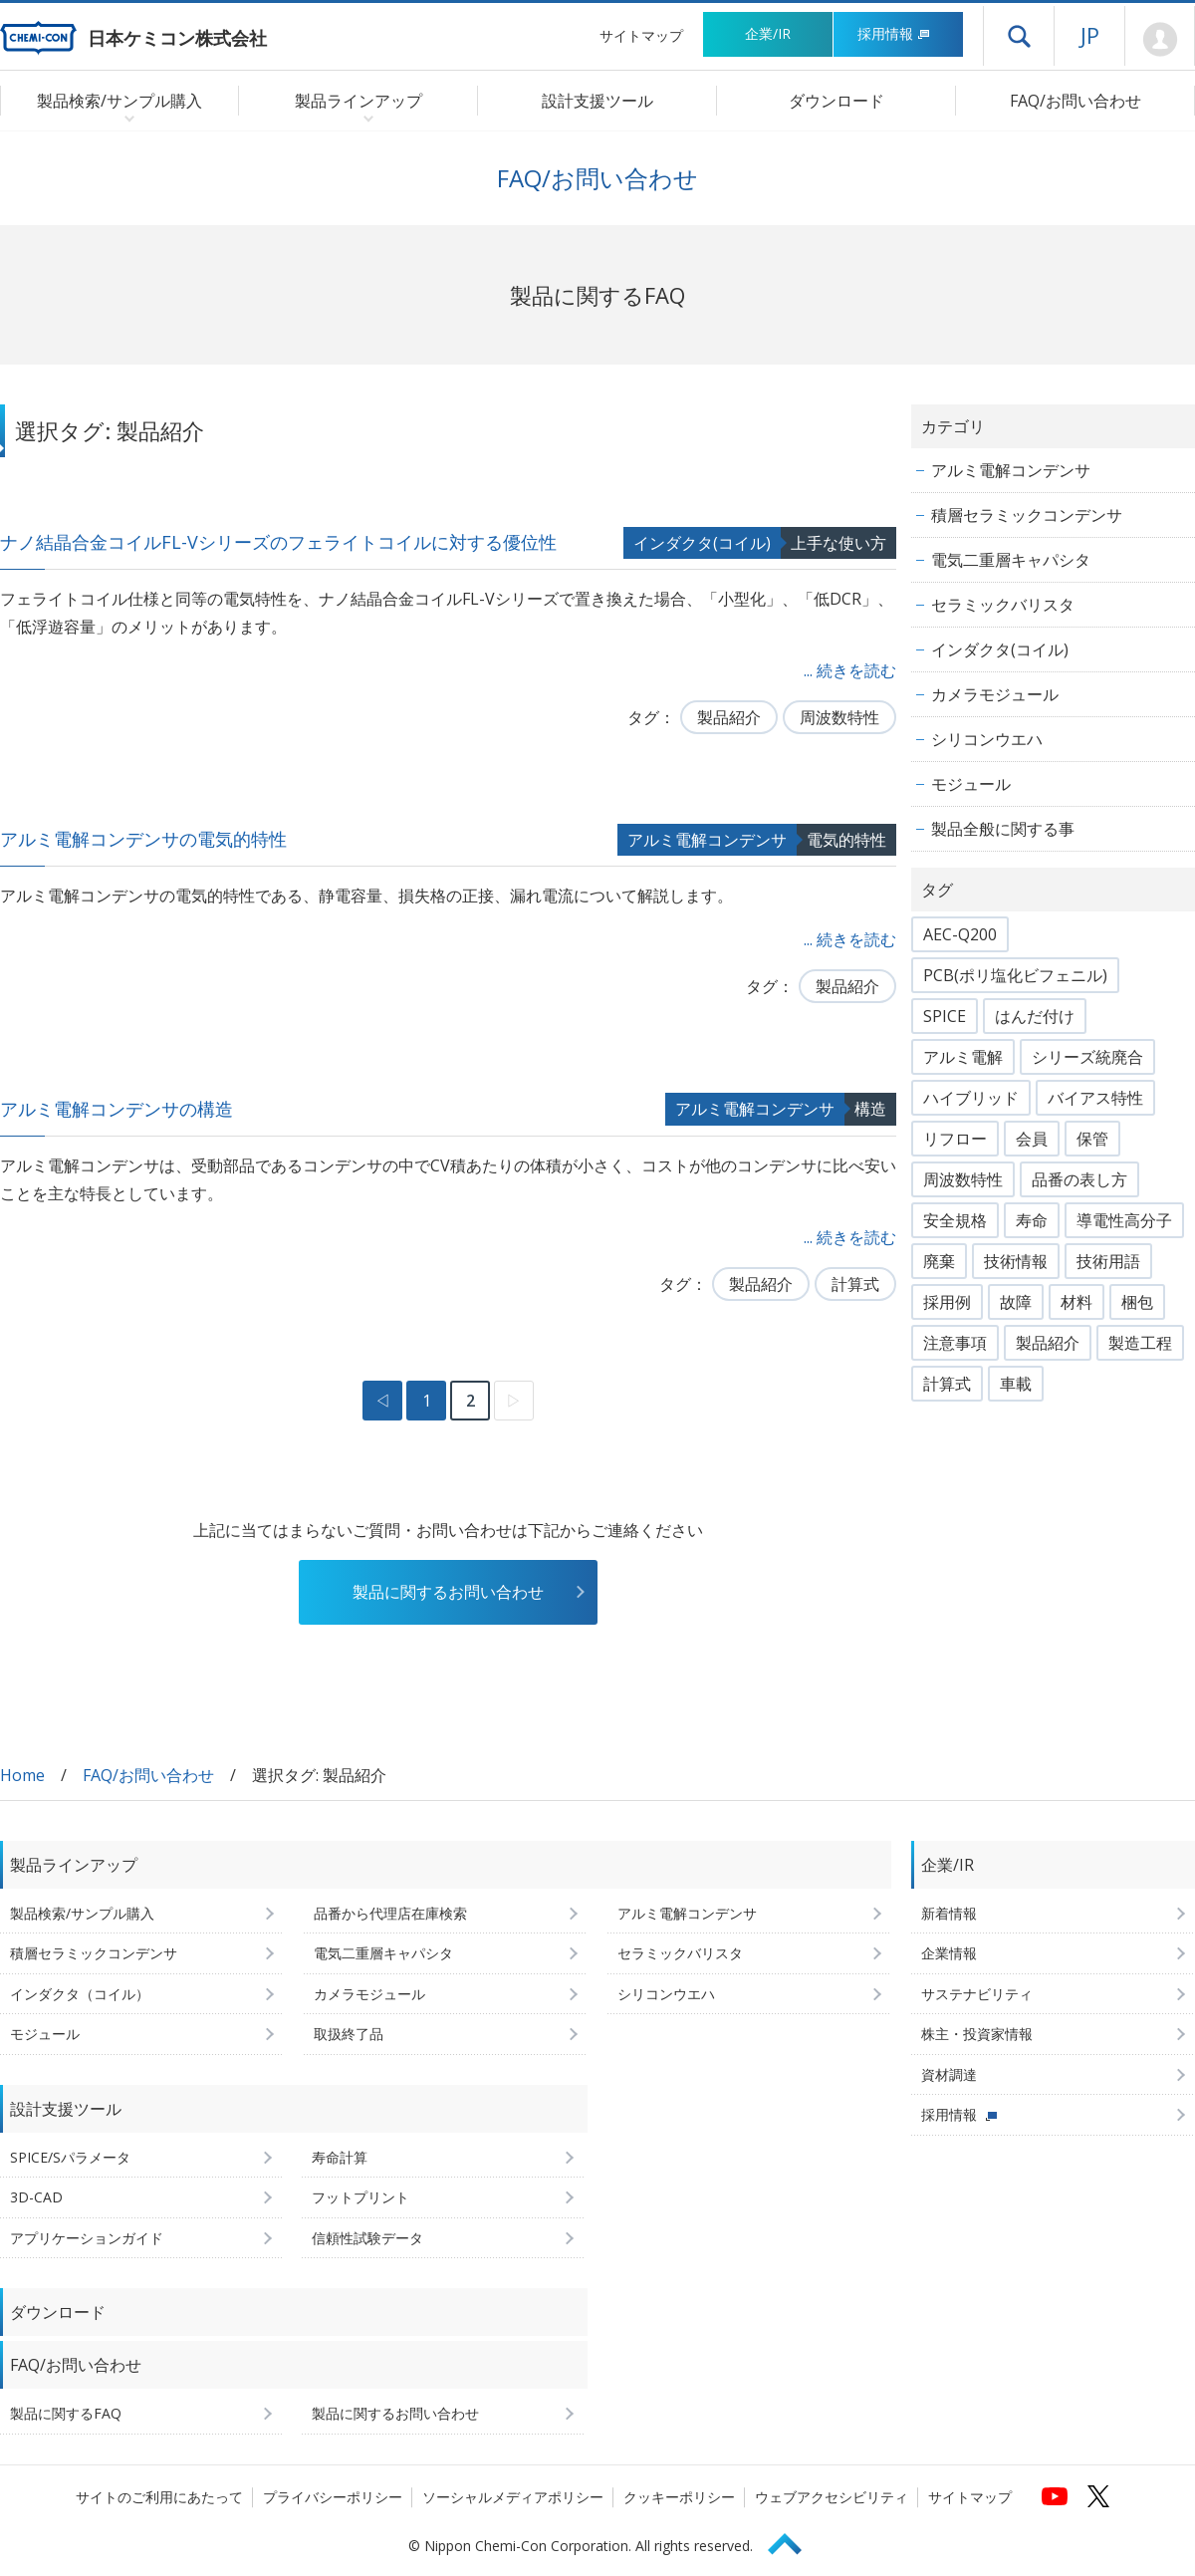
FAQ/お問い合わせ (1075, 101)
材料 (1076, 1302)
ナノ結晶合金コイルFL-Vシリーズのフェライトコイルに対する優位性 (278, 542)
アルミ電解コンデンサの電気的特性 (143, 839)
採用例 (947, 1302)
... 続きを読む (850, 670)
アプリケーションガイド (86, 2237)
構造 (870, 1109)
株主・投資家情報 (977, 2033)
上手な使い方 (838, 543)
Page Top (794, 2540)
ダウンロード (836, 101)
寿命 (1032, 1220)
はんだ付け (1035, 1016)
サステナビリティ (977, 1993)
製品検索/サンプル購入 (82, 1913)
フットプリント (360, 2197)
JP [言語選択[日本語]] (1089, 35)
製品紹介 (729, 717)
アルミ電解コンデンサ (707, 840)
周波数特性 (839, 717)
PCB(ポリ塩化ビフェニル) (1015, 975)
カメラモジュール (995, 694)
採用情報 (893, 33)
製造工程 (1140, 1343)
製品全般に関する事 (1003, 829)
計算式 (855, 1284)
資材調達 (949, 2074)
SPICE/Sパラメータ (70, 2157)
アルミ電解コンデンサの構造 (116, 1109)
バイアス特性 (1095, 1098)
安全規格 (955, 1220)
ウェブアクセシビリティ (831, 2496)
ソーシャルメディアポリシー (512, 2496)
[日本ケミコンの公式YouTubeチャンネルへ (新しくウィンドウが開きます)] (1055, 2496)
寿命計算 (339, 2157)
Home (22, 1775)
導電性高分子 (1124, 1220)
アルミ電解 (963, 1057)
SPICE (944, 1016)
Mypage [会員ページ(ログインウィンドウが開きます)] (1159, 40)
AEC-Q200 (960, 934)
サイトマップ (641, 35)
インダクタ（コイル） (79, 1993)
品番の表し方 (1079, 1179)
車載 (1016, 1384)
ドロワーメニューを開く (1019, 36)
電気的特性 (846, 840)
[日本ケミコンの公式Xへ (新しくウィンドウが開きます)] (1098, 2496)
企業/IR (768, 33)
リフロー (955, 1139)
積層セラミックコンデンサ (1026, 515)
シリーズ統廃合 (1087, 1057)
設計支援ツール (597, 101)
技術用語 (1108, 1261)
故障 (1016, 1302)
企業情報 (949, 1952)
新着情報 (949, 1913)
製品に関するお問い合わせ (448, 1592)
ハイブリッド (971, 1098)
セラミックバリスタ (1003, 605)
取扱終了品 (348, 2033)
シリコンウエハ (987, 739)
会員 (1032, 1139)
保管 (1092, 1139)
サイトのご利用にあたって (159, 2496)
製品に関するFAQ (65, 2413)
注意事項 (955, 1343)
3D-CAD (36, 2197)
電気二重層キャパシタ (1010, 560)
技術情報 (1016, 1261)
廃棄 (939, 1261)
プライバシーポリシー (332, 2496)
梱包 (1137, 1302)
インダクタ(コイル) (702, 543)
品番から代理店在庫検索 (390, 1913)
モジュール (971, 784)
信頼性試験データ (367, 2237)
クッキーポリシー (679, 2496)
